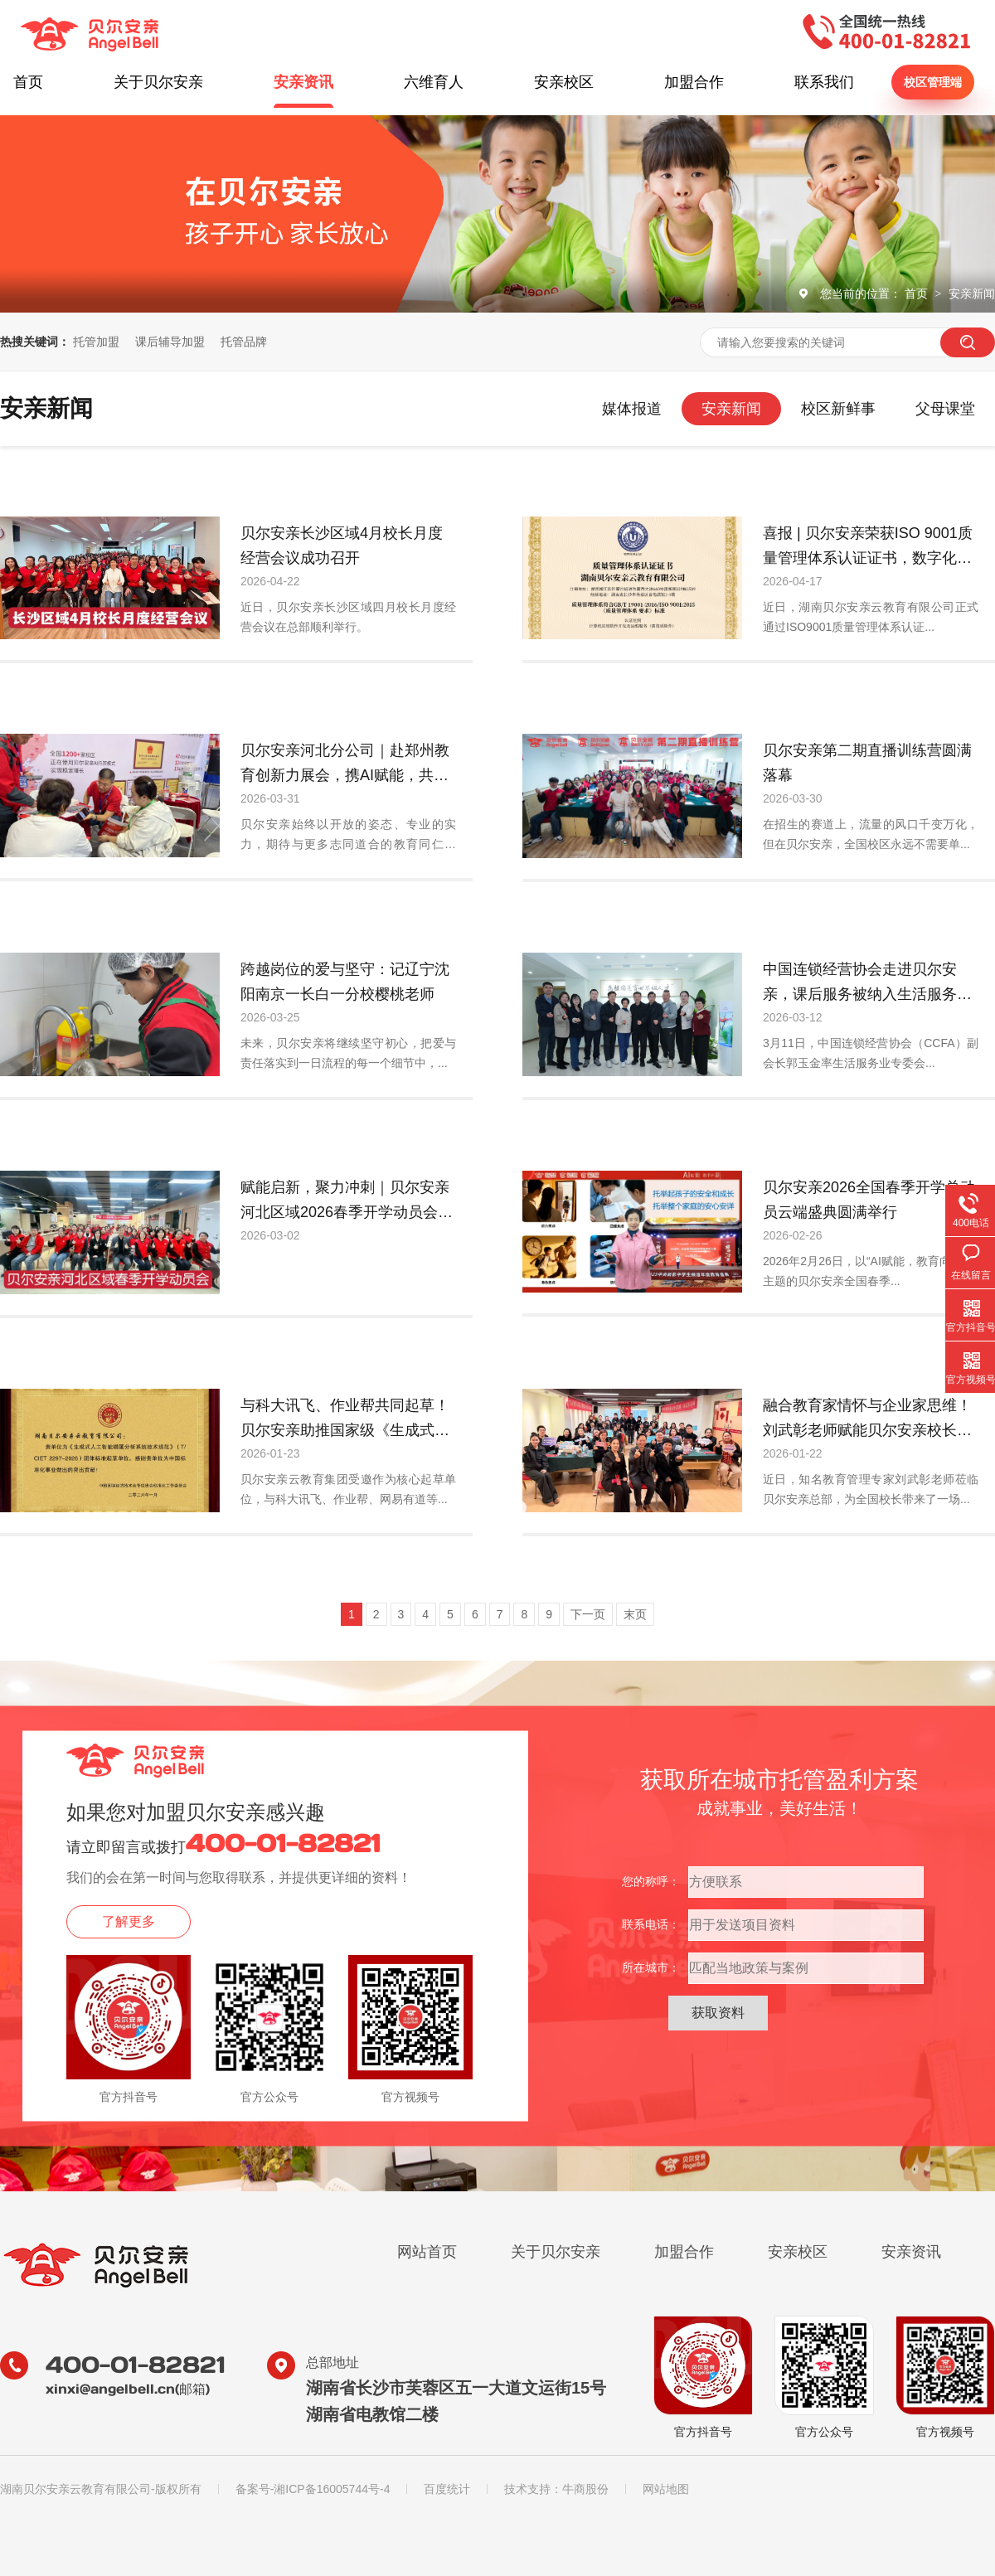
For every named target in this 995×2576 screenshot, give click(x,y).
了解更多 (128, 1921)
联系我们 (824, 82)
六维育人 (434, 82)
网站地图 (666, 2489)
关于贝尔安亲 (158, 82)
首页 (28, 82)
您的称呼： (651, 1881)
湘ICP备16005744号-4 (332, 2489)
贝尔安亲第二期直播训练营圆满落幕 (867, 762)
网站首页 (427, 2252)
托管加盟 (96, 341)
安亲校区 (564, 82)
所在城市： (651, 1967)
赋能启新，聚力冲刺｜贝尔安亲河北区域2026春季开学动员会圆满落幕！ (346, 1202)
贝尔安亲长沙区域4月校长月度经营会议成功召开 (341, 545)
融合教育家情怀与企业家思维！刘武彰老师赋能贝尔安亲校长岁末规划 (867, 1420)
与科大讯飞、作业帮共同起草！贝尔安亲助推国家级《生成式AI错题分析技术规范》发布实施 (344, 1420)
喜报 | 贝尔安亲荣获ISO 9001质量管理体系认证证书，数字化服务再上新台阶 (868, 547)
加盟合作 (694, 82)
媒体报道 (632, 408)
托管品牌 (244, 341)
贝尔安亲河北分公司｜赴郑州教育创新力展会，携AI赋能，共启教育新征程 (344, 765)
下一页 (587, 1614)
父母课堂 (945, 408)
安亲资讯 (303, 82)
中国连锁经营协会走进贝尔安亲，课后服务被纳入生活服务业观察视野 (867, 984)
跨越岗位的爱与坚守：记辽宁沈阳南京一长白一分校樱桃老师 (344, 981)
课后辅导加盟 (170, 341)
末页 (635, 1614)
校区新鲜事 (838, 408)
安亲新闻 (972, 293)
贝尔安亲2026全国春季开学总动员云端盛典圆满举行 (869, 1199)
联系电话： (651, 1924)
